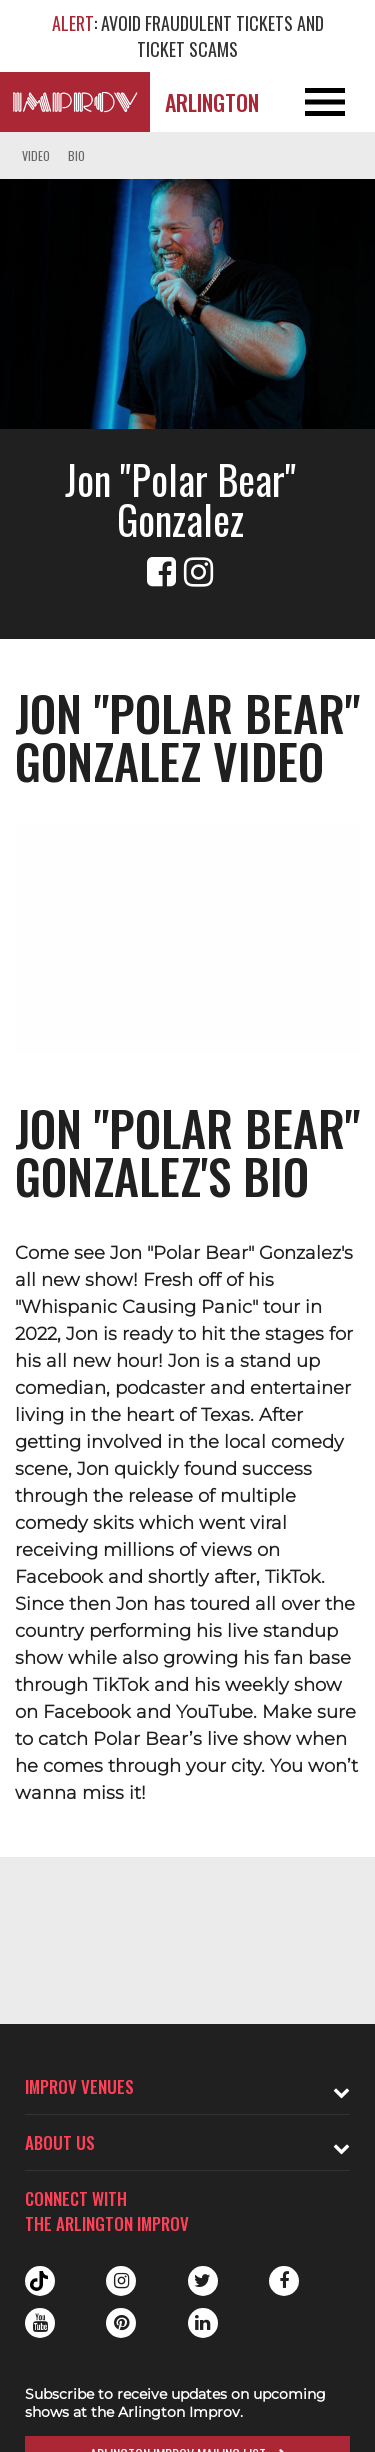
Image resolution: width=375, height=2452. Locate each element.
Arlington (212, 102)
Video (36, 155)
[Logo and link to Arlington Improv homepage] (75, 102)
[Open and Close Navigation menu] (337, 102)
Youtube (40, 2323)
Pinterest (121, 2323)
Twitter (203, 2281)
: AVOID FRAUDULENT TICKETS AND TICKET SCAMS (188, 36)
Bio (76, 155)
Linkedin (203, 2323)
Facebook (284, 2281)
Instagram (121, 2281)
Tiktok (40, 2281)
